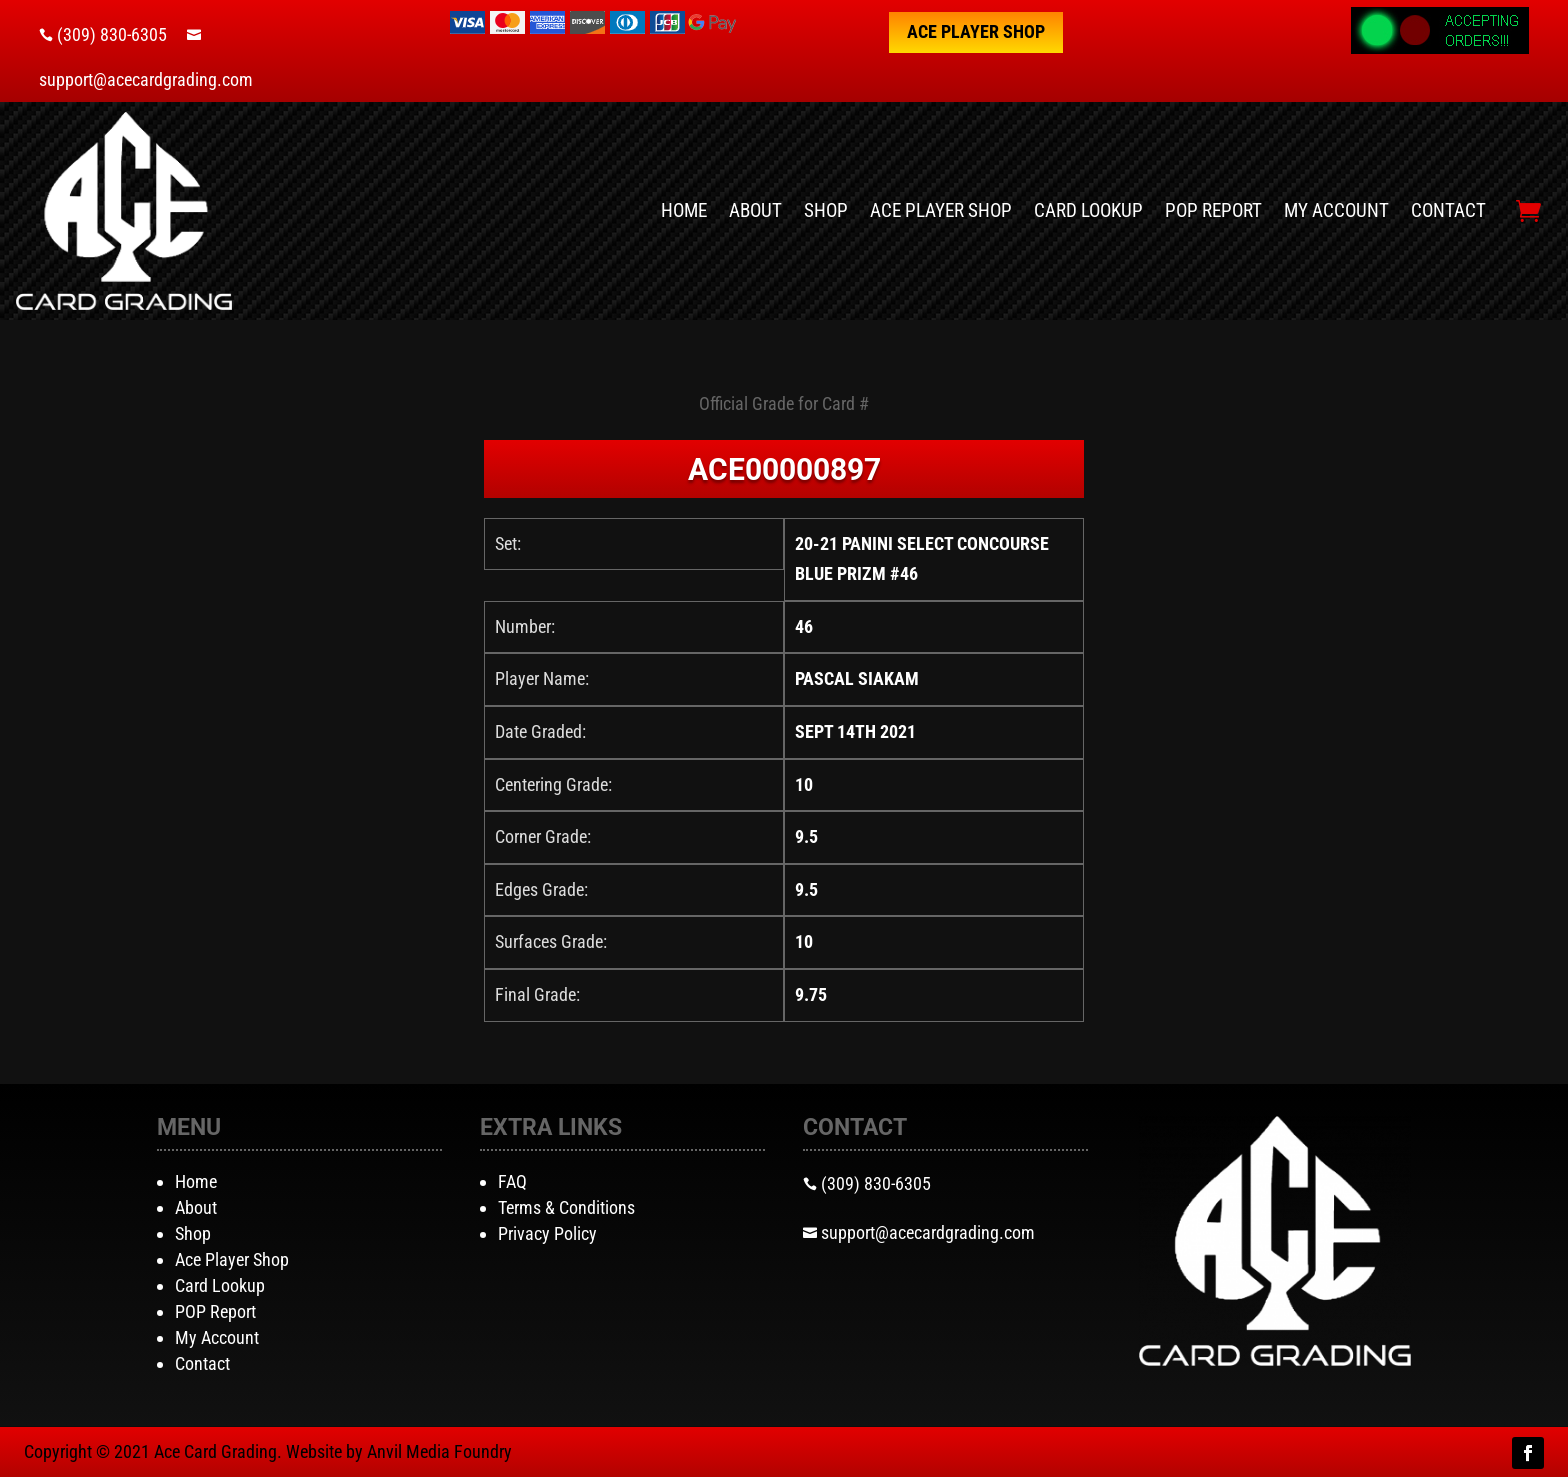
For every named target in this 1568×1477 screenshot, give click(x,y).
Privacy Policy (547, 1233)
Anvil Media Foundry (439, 1451)
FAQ (512, 1181)
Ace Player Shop (976, 31)
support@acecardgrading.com (146, 79)
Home (684, 210)
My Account (1336, 210)
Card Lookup (1088, 210)
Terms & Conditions (566, 1207)
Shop (826, 210)
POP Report (1213, 210)
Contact (1448, 210)
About (755, 210)
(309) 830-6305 (112, 34)
